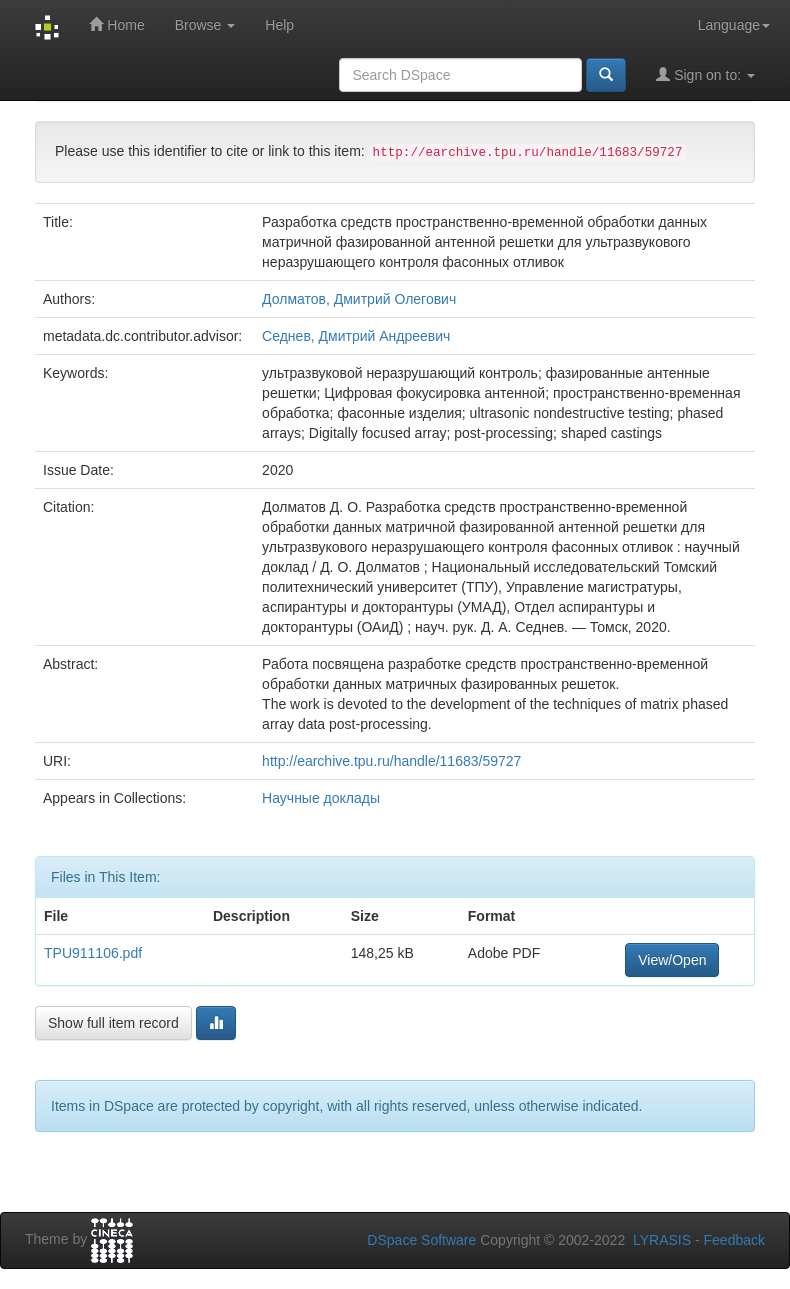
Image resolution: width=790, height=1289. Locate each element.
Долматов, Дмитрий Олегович (359, 299)
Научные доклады (321, 798)
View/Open (672, 960)
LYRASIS (662, 1240)
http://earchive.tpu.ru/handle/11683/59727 (391, 761)
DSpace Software (421, 1240)
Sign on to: (705, 74)
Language (734, 25)
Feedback (734, 1240)
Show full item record (113, 1023)
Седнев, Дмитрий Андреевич (356, 336)
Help (279, 25)
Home (116, 24)
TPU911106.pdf (93, 953)
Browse (205, 25)
